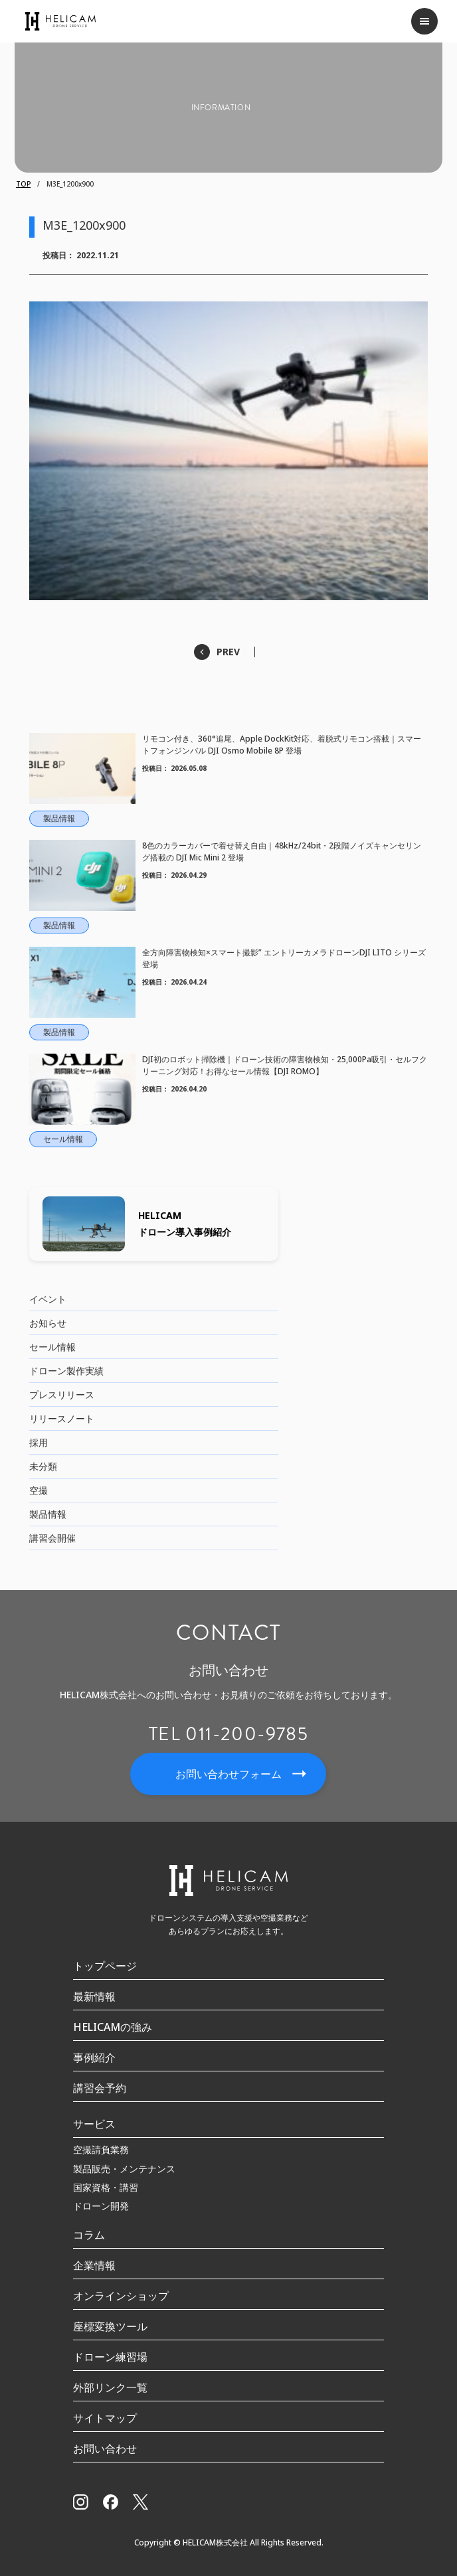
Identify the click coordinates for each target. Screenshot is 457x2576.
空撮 (38, 1490)
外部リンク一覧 (110, 2387)
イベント (47, 1299)
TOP (23, 184)
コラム (89, 2234)
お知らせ (47, 1323)
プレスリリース (61, 1394)
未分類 (43, 1466)
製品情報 (47, 1514)
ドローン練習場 (110, 2357)
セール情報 (52, 1346)
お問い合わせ (105, 2448)
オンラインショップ (121, 2296)
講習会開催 (52, 1538)
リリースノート (61, 1418)
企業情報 (94, 2265)
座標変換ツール (110, 2326)
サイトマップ (105, 2418)
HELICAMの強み (112, 2027)
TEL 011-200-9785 (228, 1734)
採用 (38, 1442)
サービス (94, 2124)
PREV (228, 651)
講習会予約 (99, 2088)
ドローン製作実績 (66, 1370)
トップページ (105, 1966)
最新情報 (94, 1996)
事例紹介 (94, 2057)
